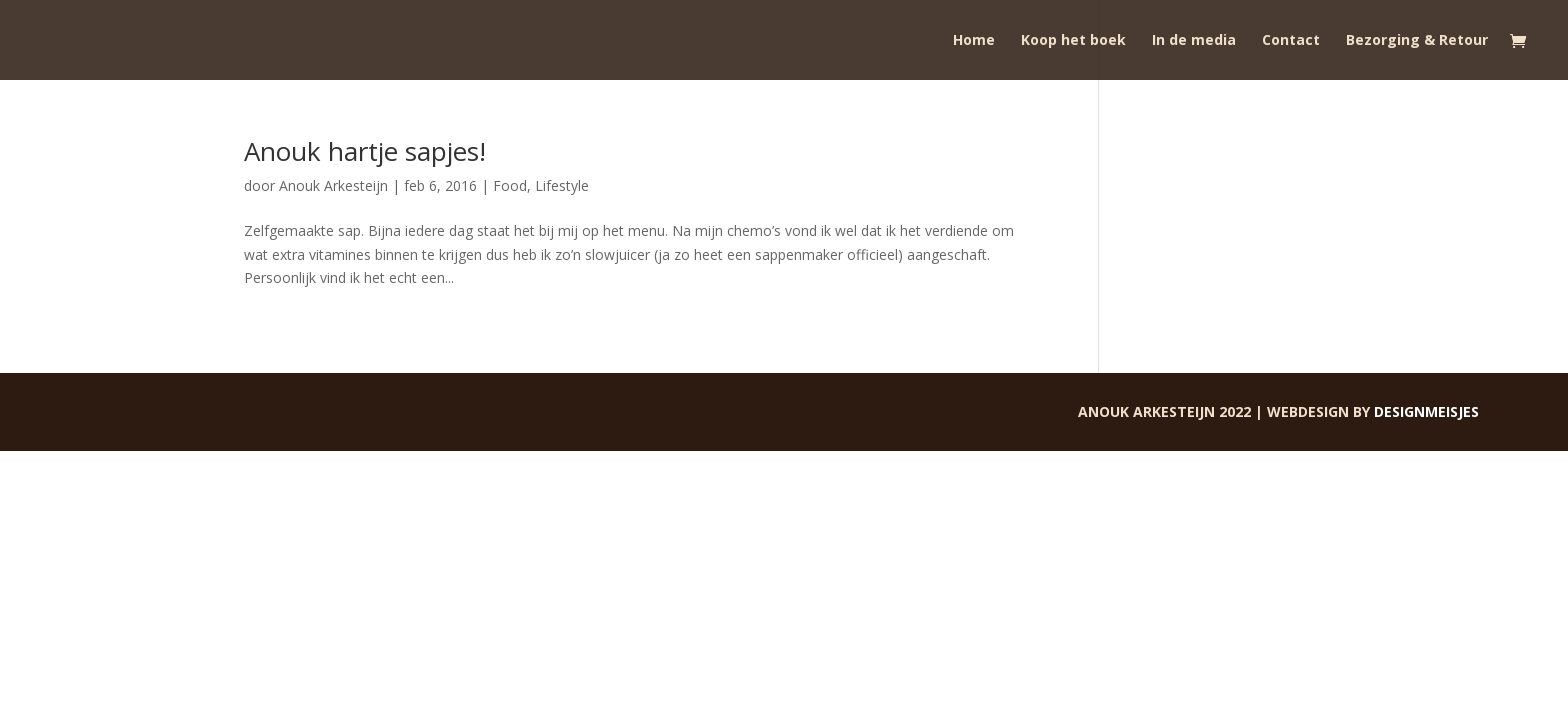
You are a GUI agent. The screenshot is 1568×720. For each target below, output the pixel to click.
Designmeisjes (1426, 411)
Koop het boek (1073, 41)
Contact (1291, 41)
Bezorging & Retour (1417, 41)
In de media (1194, 41)
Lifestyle (562, 185)
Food (510, 185)
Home (974, 41)
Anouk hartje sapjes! (365, 151)
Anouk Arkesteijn (333, 185)
